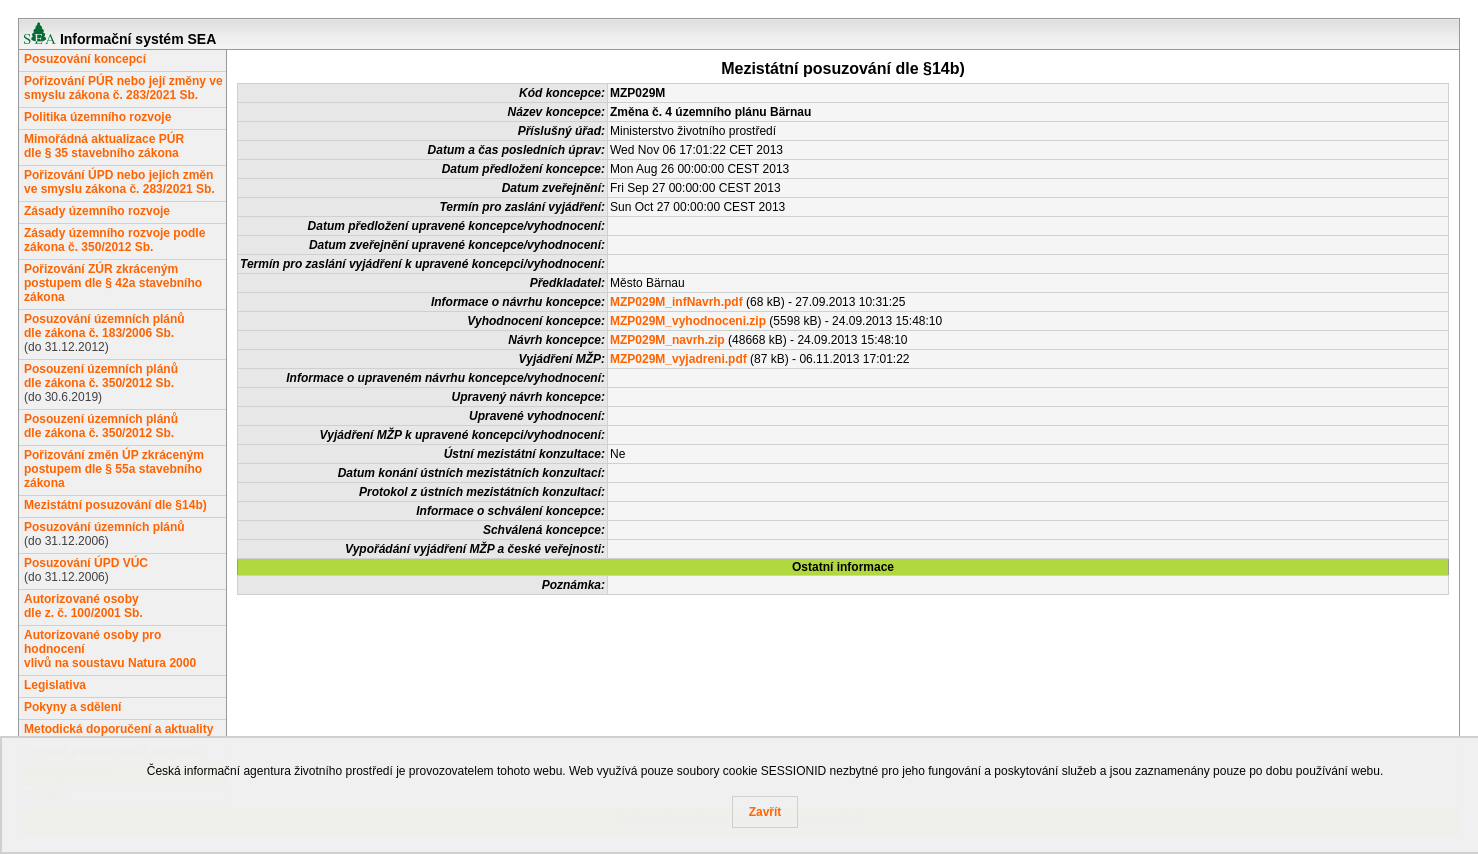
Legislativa (55, 685)
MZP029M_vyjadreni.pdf (678, 359)
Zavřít (765, 812)
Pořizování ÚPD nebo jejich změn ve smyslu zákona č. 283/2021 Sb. (119, 182)
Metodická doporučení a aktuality (118, 729)
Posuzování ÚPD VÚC (86, 563)
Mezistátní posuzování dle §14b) (115, 505)
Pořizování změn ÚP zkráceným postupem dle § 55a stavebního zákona (114, 469)
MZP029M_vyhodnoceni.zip (688, 321)
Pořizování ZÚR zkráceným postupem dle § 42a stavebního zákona (113, 283)
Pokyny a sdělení (72, 707)
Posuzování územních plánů (104, 527)
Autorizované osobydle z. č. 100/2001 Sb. (83, 606)
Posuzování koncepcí (85, 59)
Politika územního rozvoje (97, 117)
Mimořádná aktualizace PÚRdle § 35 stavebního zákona (104, 146)
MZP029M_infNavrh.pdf (676, 302)
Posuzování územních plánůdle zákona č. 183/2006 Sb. (104, 326)
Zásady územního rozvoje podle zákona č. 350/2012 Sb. (114, 240)
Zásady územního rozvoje (97, 211)
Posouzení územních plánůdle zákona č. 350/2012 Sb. (101, 376)
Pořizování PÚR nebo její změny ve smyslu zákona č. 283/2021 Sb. (123, 88)
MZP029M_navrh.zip (667, 340)
